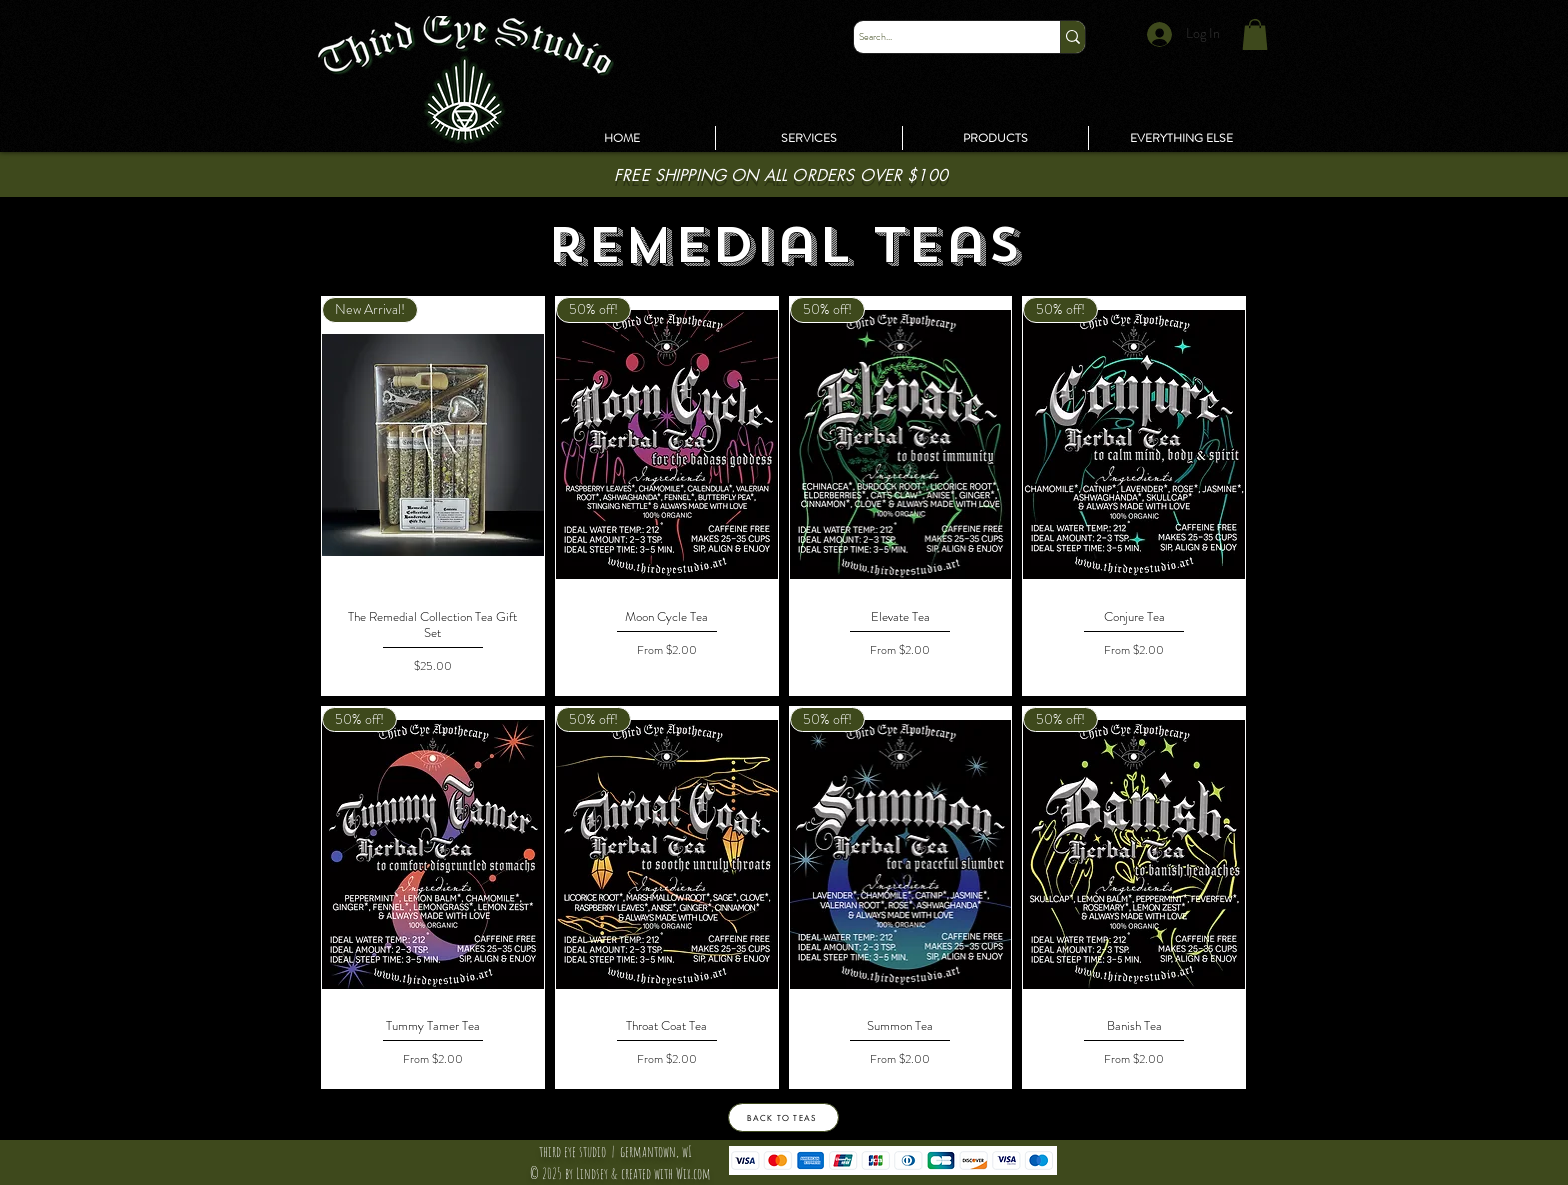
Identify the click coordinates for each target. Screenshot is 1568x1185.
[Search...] (938, 37)
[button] (1181, 138)
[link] (1255, 34)
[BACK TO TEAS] (783, 1117)
